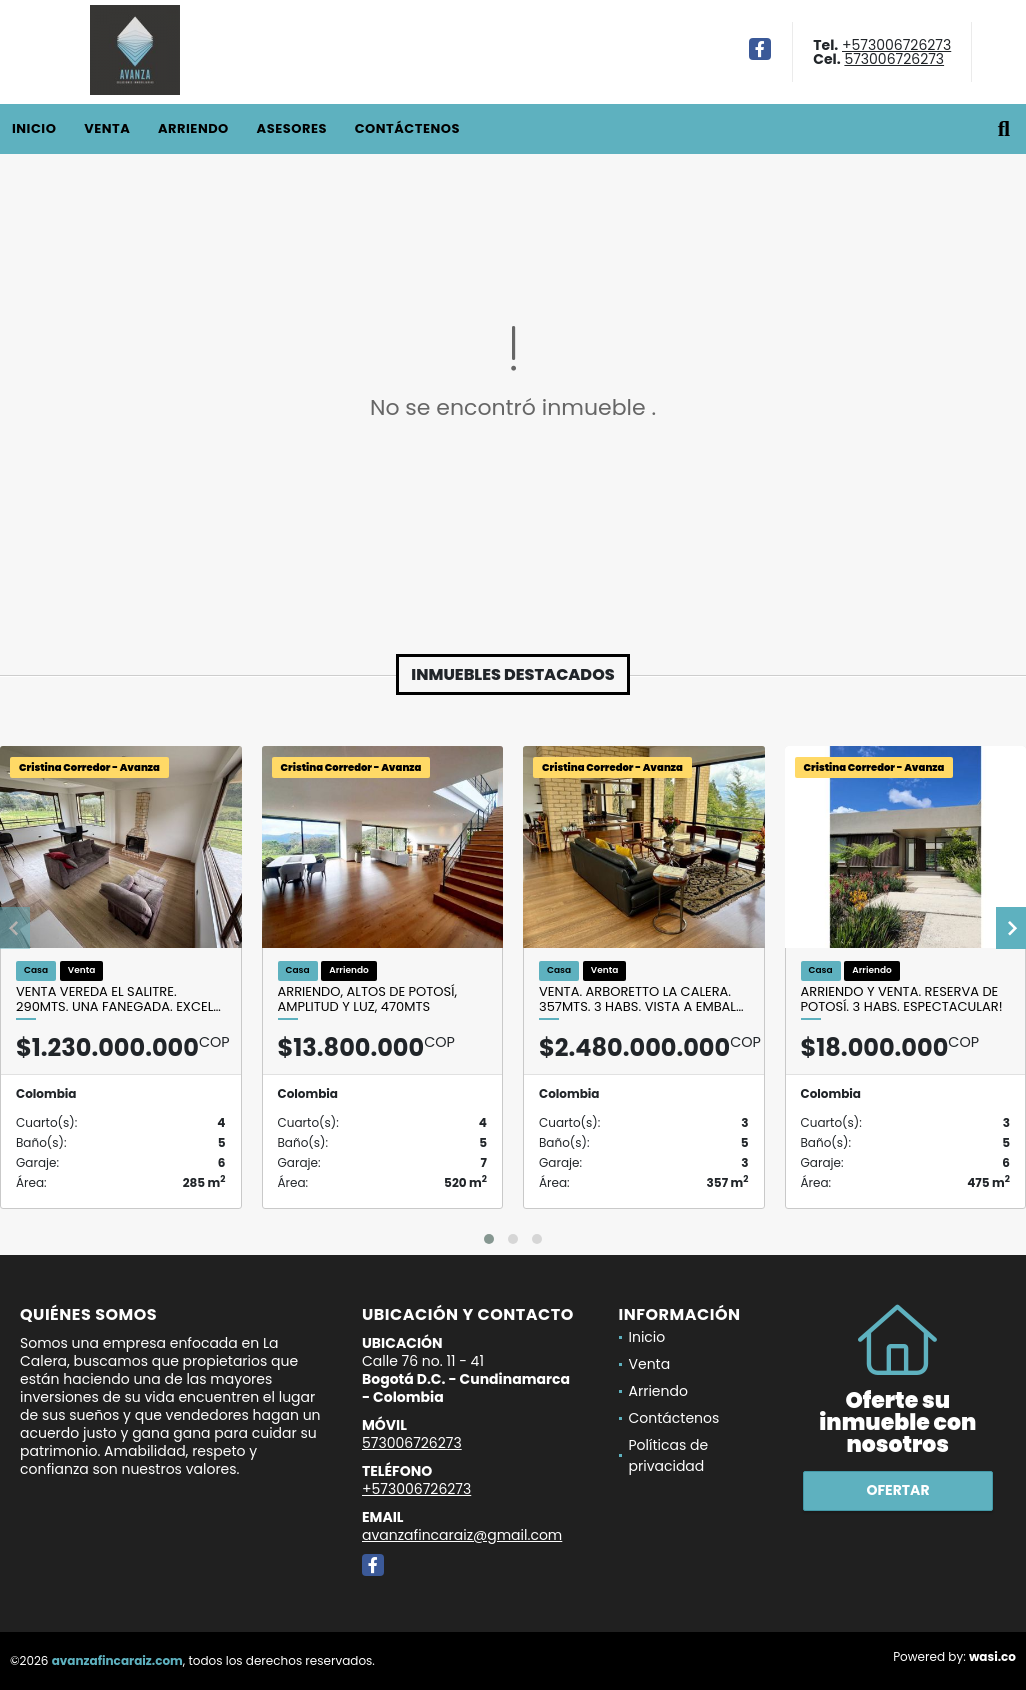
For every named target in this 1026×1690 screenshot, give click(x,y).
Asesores (292, 128)
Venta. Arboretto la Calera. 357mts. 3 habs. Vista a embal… (641, 999)
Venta (107, 128)
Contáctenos (407, 128)
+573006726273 (896, 45)
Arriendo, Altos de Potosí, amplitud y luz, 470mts (368, 999)
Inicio (34, 128)
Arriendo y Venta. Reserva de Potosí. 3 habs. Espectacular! (902, 999)
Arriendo (193, 128)
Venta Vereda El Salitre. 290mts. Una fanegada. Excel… (118, 999)
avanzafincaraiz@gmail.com (462, 1535)
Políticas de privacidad (669, 1455)
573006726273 (894, 59)
